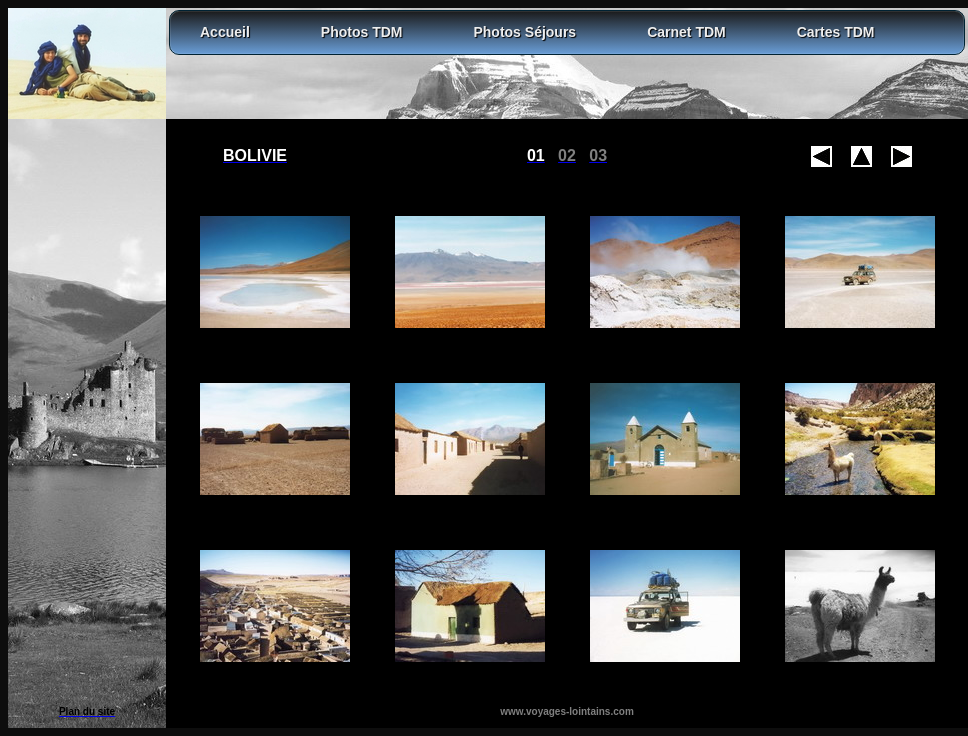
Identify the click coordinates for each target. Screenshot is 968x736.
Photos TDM (362, 32)
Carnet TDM (686, 32)
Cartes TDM (836, 32)
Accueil (225, 32)
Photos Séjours (524, 32)
